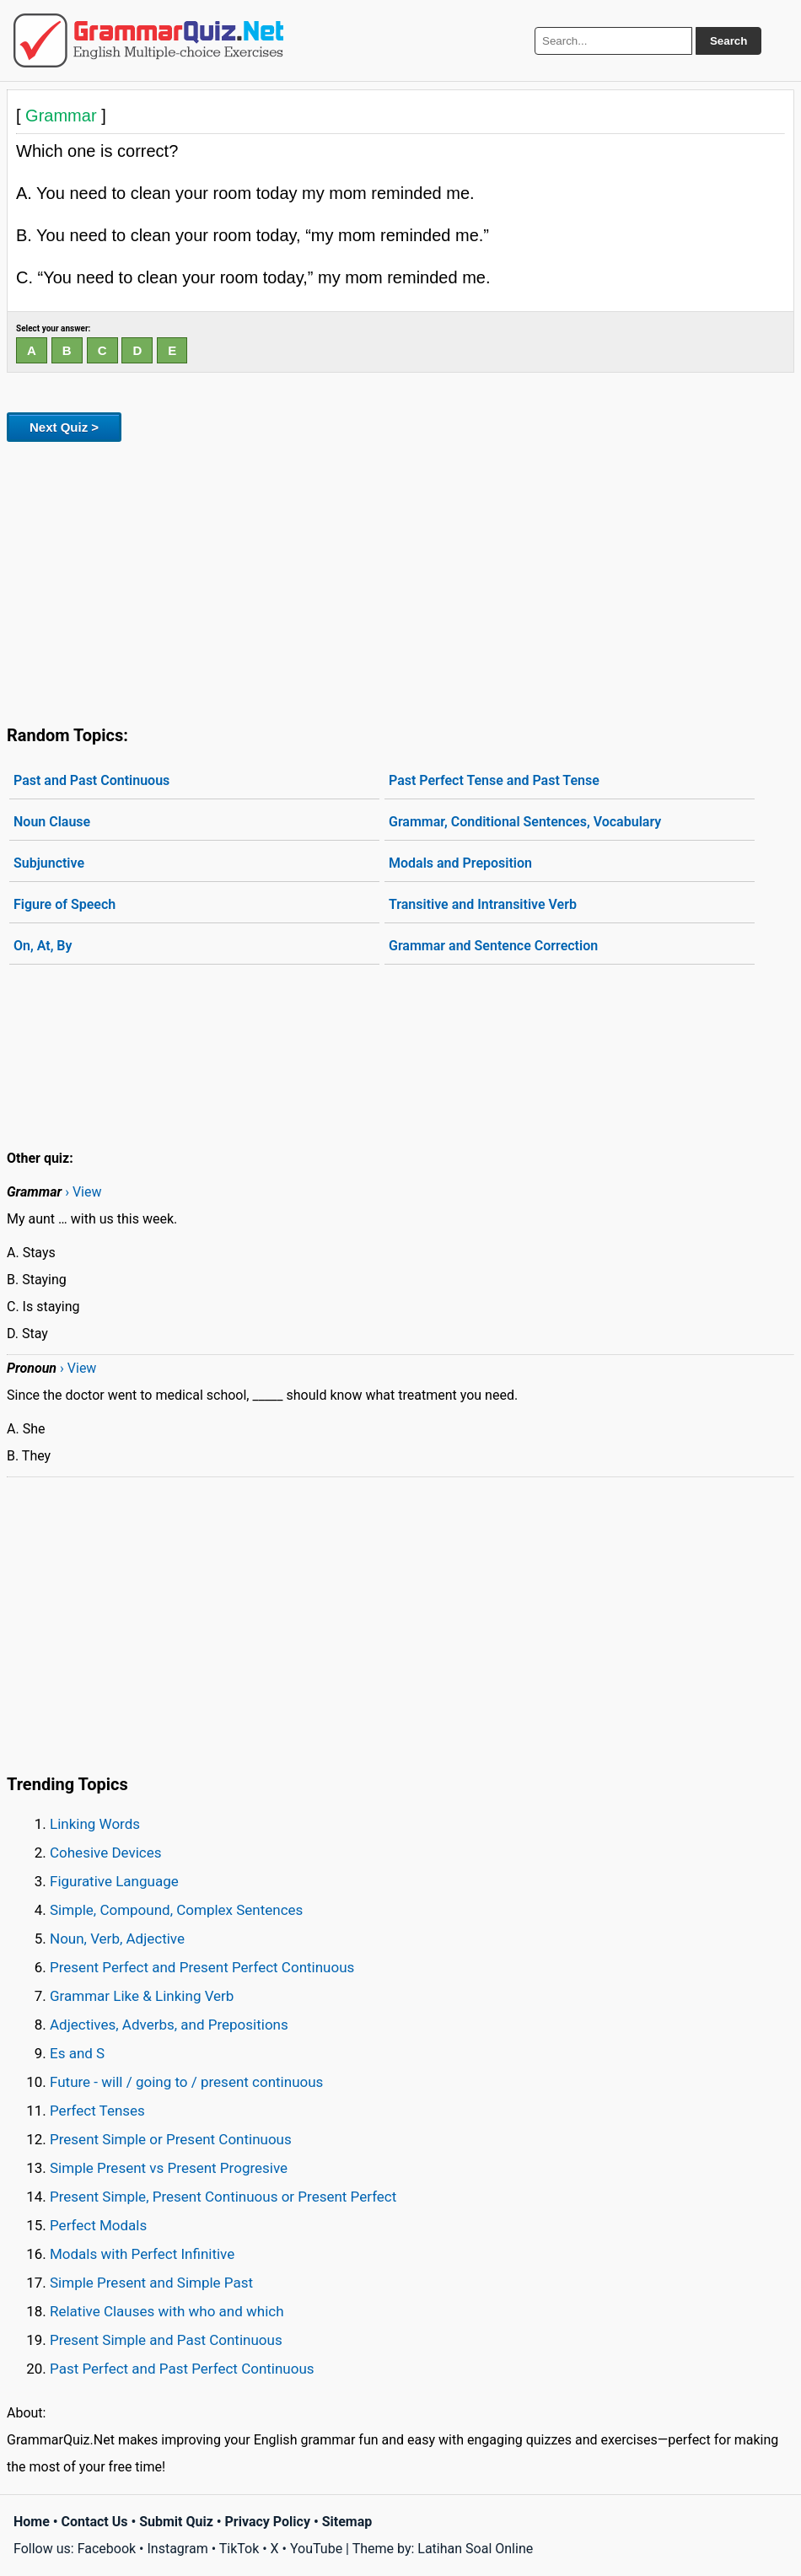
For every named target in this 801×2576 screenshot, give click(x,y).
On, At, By (42, 946)
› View (83, 1192)
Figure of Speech (64, 904)
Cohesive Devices (106, 1852)
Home (31, 2522)
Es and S (77, 2053)
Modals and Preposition (460, 863)
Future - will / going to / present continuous (186, 2081)
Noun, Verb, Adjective (117, 1938)
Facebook (107, 2549)
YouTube (316, 2549)
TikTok (239, 2549)
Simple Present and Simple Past (151, 2282)
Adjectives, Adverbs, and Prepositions (169, 2024)
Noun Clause (51, 822)
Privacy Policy (267, 2522)
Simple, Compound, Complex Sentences (176, 1909)
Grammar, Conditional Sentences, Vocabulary (525, 822)
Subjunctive (48, 863)
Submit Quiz (176, 2522)
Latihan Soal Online (475, 2549)
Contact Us (95, 2522)
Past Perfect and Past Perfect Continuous (182, 2368)
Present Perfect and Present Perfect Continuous (202, 1967)
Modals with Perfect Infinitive (142, 2253)
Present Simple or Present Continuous (171, 2139)
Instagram (177, 2549)
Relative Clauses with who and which (167, 2311)
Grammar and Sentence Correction (493, 946)
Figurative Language (114, 1881)
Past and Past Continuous (91, 780)
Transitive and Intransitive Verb (483, 904)
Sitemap (347, 2522)
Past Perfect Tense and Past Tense (494, 780)
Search (728, 41)
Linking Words (95, 1823)
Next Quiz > (64, 427)
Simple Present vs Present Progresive (169, 2167)
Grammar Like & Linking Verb (142, 1995)
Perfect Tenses (97, 2110)
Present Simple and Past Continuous (166, 2339)
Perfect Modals (98, 2225)
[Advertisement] (400, 580)
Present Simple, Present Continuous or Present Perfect (223, 2196)
